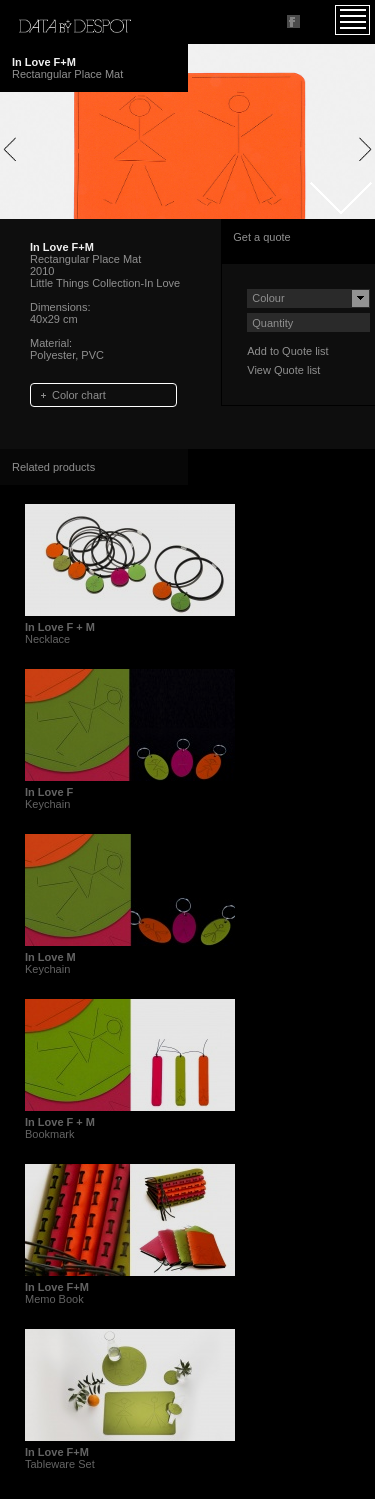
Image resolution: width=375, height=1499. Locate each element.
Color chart (79, 395)
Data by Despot (75, 26)
